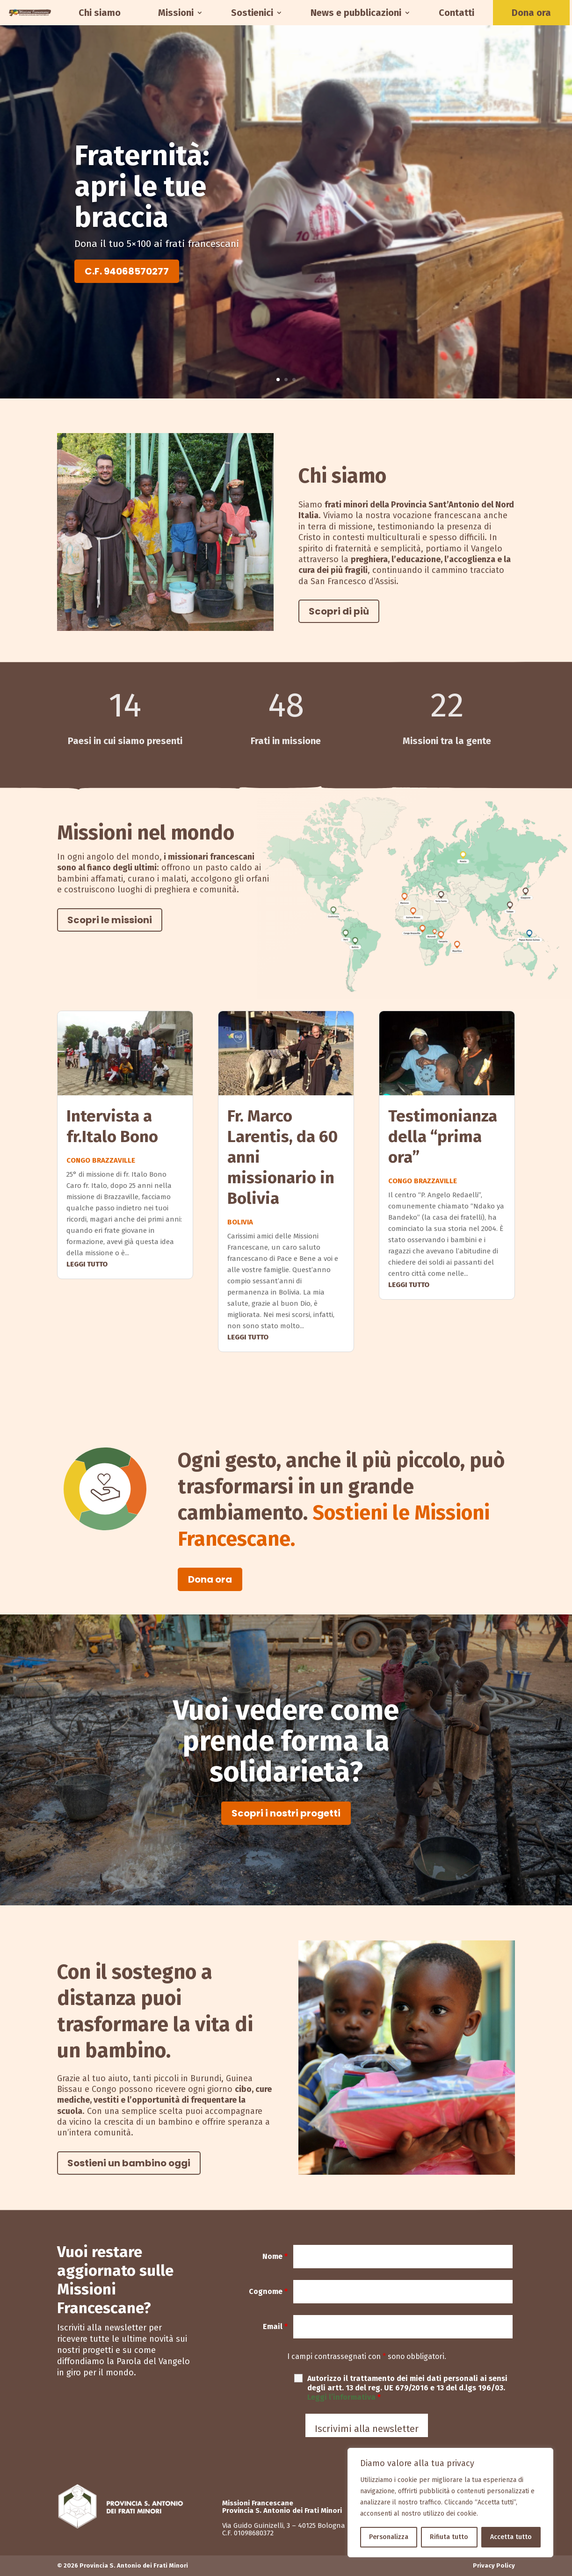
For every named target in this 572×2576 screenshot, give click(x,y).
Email (275, 2326)
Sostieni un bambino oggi (128, 2163)
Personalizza (388, 2537)
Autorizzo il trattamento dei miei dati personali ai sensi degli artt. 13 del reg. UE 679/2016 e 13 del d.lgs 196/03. (407, 2388)
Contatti (456, 12)
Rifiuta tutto (449, 2537)
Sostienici (252, 12)
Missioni (176, 12)
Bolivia (240, 1222)
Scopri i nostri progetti (286, 1813)
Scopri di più (339, 611)
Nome (275, 2256)
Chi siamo (100, 12)
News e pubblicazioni (356, 12)
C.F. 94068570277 (127, 271)
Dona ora (531, 12)
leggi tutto (87, 1264)
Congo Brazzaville (100, 1160)
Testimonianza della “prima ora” (442, 1136)
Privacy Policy (494, 2565)
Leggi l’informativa (342, 2397)
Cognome (268, 2291)
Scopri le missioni (109, 919)
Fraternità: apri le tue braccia (142, 186)
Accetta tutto (511, 2537)
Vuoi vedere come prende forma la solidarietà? (286, 1741)
